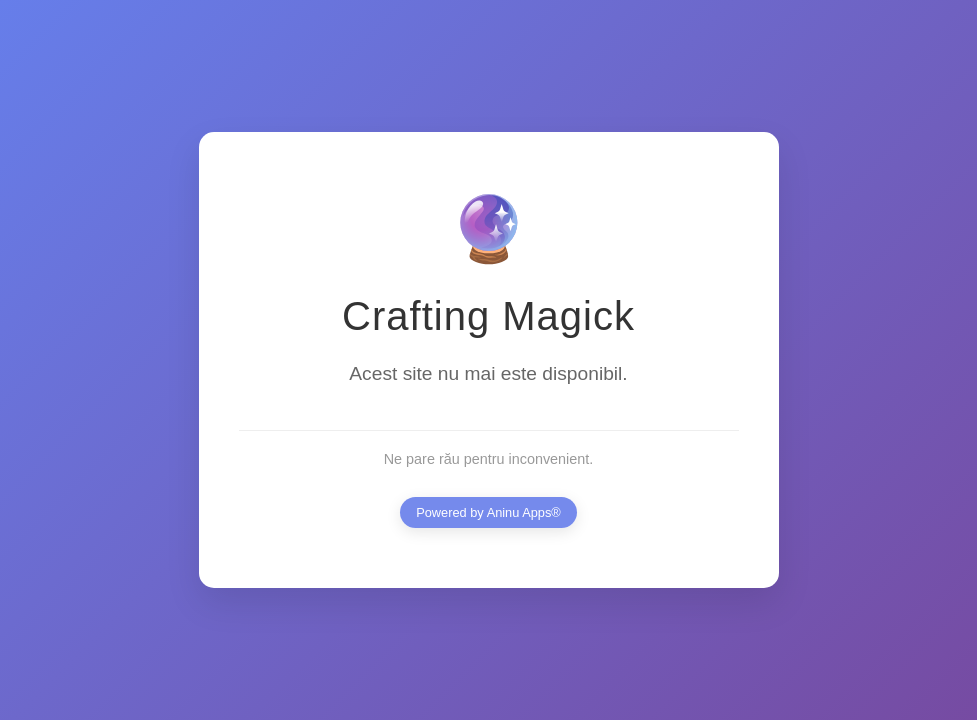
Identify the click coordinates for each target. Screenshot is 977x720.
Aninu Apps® (524, 512)
